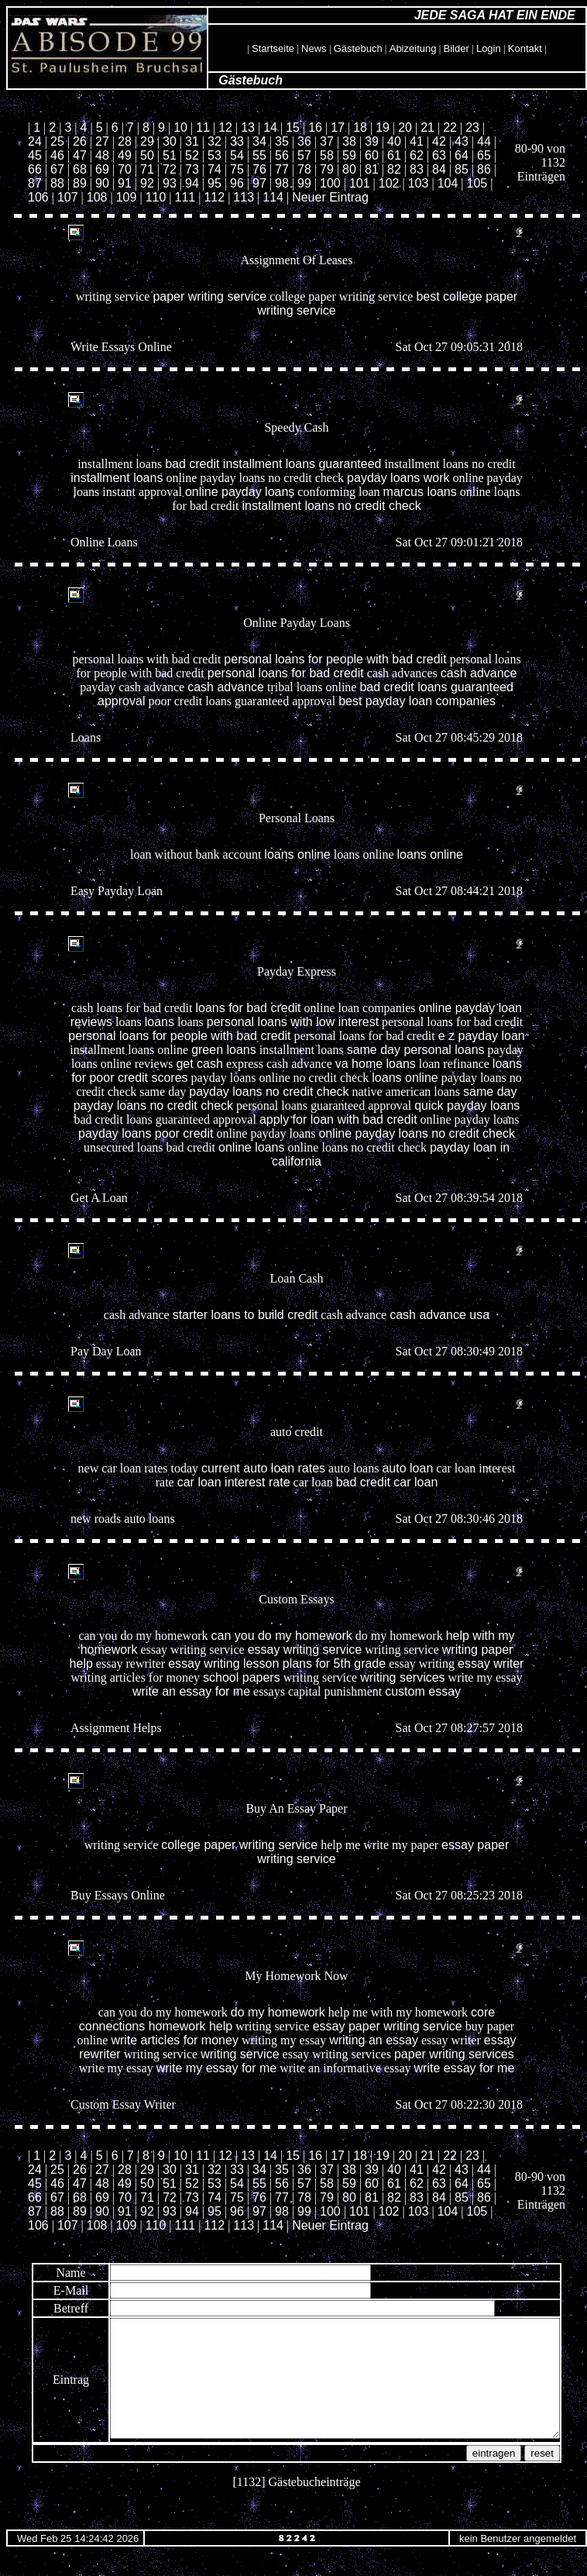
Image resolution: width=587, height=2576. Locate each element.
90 (102, 183)
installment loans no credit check (331, 505)
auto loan (407, 1468)
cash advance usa (439, 1314)
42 (439, 141)
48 (102, 155)
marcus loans (420, 491)
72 (170, 169)
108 (97, 197)
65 (484, 155)
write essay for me (464, 2068)
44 (484, 141)
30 (170, 141)
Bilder (456, 48)
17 (338, 127)
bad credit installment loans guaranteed (273, 463)
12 (225, 127)
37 (327, 141)
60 (372, 155)
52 (192, 155)
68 (80, 169)
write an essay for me (191, 1691)
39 (372, 141)
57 (304, 155)
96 (237, 183)
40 (394, 141)
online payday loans (239, 491)
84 (439, 169)
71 (147, 169)
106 (38, 197)
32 (214, 141)
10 (180, 127)
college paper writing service (239, 1844)
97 (259, 183)
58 (327, 155)
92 (147, 183)
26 (80, 141)
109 (126, 197)
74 (214, 169)
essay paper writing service (387, 2026)
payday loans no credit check (268, 1091)
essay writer (490, 1663)
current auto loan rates (263, 1468)
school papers (241, 1677)
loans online (297, 854)
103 (418, 183)
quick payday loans (467, 1105)
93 (170, 183)
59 (349, 155)
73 (192, 169)
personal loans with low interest (293, 1021)
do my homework (278, 2012)
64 (462, 155)
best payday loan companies (417, 701)
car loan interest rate (233, 1482)
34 (259, 141)
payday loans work (398, 477)
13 (248, 127)
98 (282, 183)
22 (450, 127)
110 (156, 197)
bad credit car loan (387, 1482)
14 (270, 127)
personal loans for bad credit (286, 673)
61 (394, 155)
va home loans (375, 1063)
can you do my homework (281, 1635)
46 (57, 155)
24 (35, 141)
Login (488, 48)
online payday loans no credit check (416, 1133)
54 (237, 155)
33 (237, 141)
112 (214, 197)
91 (125, 183)
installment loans (116, 477)
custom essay (423, 1691)
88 (57, 183)
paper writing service (209, 296)
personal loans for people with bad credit (335, 659)
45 (35, 155)
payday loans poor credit (145, 1133)
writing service (240, 2054)
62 (417, 155)
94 (192, 183)
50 (147, 155)
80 (349, 169)
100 (330, 183)
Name (43, 2272)
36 (304, 141)
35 (282, 141)
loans (159, 1021)
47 (80, 155)
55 (259, 155)
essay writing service (305, 1649)
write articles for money (175, 2040)
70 (125, 169)
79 (327, 169)
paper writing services (454, 2054)
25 (57, 141)
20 (405, 127)
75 (237, 169)
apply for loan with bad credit (338, 1119)
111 (185, 197)
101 (359, 183)
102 (389, 183)
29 (147, 141)
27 (102, 141)
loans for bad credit (247, 1007)
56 (282, 155)
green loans (223, 1049)
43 (462, 141)
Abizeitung (413, 48)
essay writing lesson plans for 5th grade (277, 1663)
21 (427, 127)
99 (304, 183)
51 (170, 155)
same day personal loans (416, 1049)
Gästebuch (358, 48)
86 (484, 169)
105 (477, 183)
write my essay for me (216, 2068)
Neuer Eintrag (330, 197)
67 (57, 169)
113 (243, 197)
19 (383, 127)
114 (273, 197)
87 (35, 183)
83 (417, 169)
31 (192, 141)
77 (282, 169)
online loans (251, 1147)
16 (315, 127)
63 (439, 155)
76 (259, 169)
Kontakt (525, 48)
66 (35, 169)
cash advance (479, 673)
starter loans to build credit (245, 1314)
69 (102, 169)
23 (472, 127)
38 (349, 141)
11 (203, 127)
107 (67, 197)
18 (360, 127)
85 (462, 169)
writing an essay (373, 2040)
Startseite (273, 48)
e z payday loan (481, 1035)
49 (125, 155)
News (314, 48)
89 (80, 183)
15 (293, 127)
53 (214, 155)
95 (214, 183)
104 (448, 183)
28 (125, 141)
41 (417, 141)
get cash (199, 1063)
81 (372, 169)
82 (394, 169)
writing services (402, 1677)
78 (304, 169)
